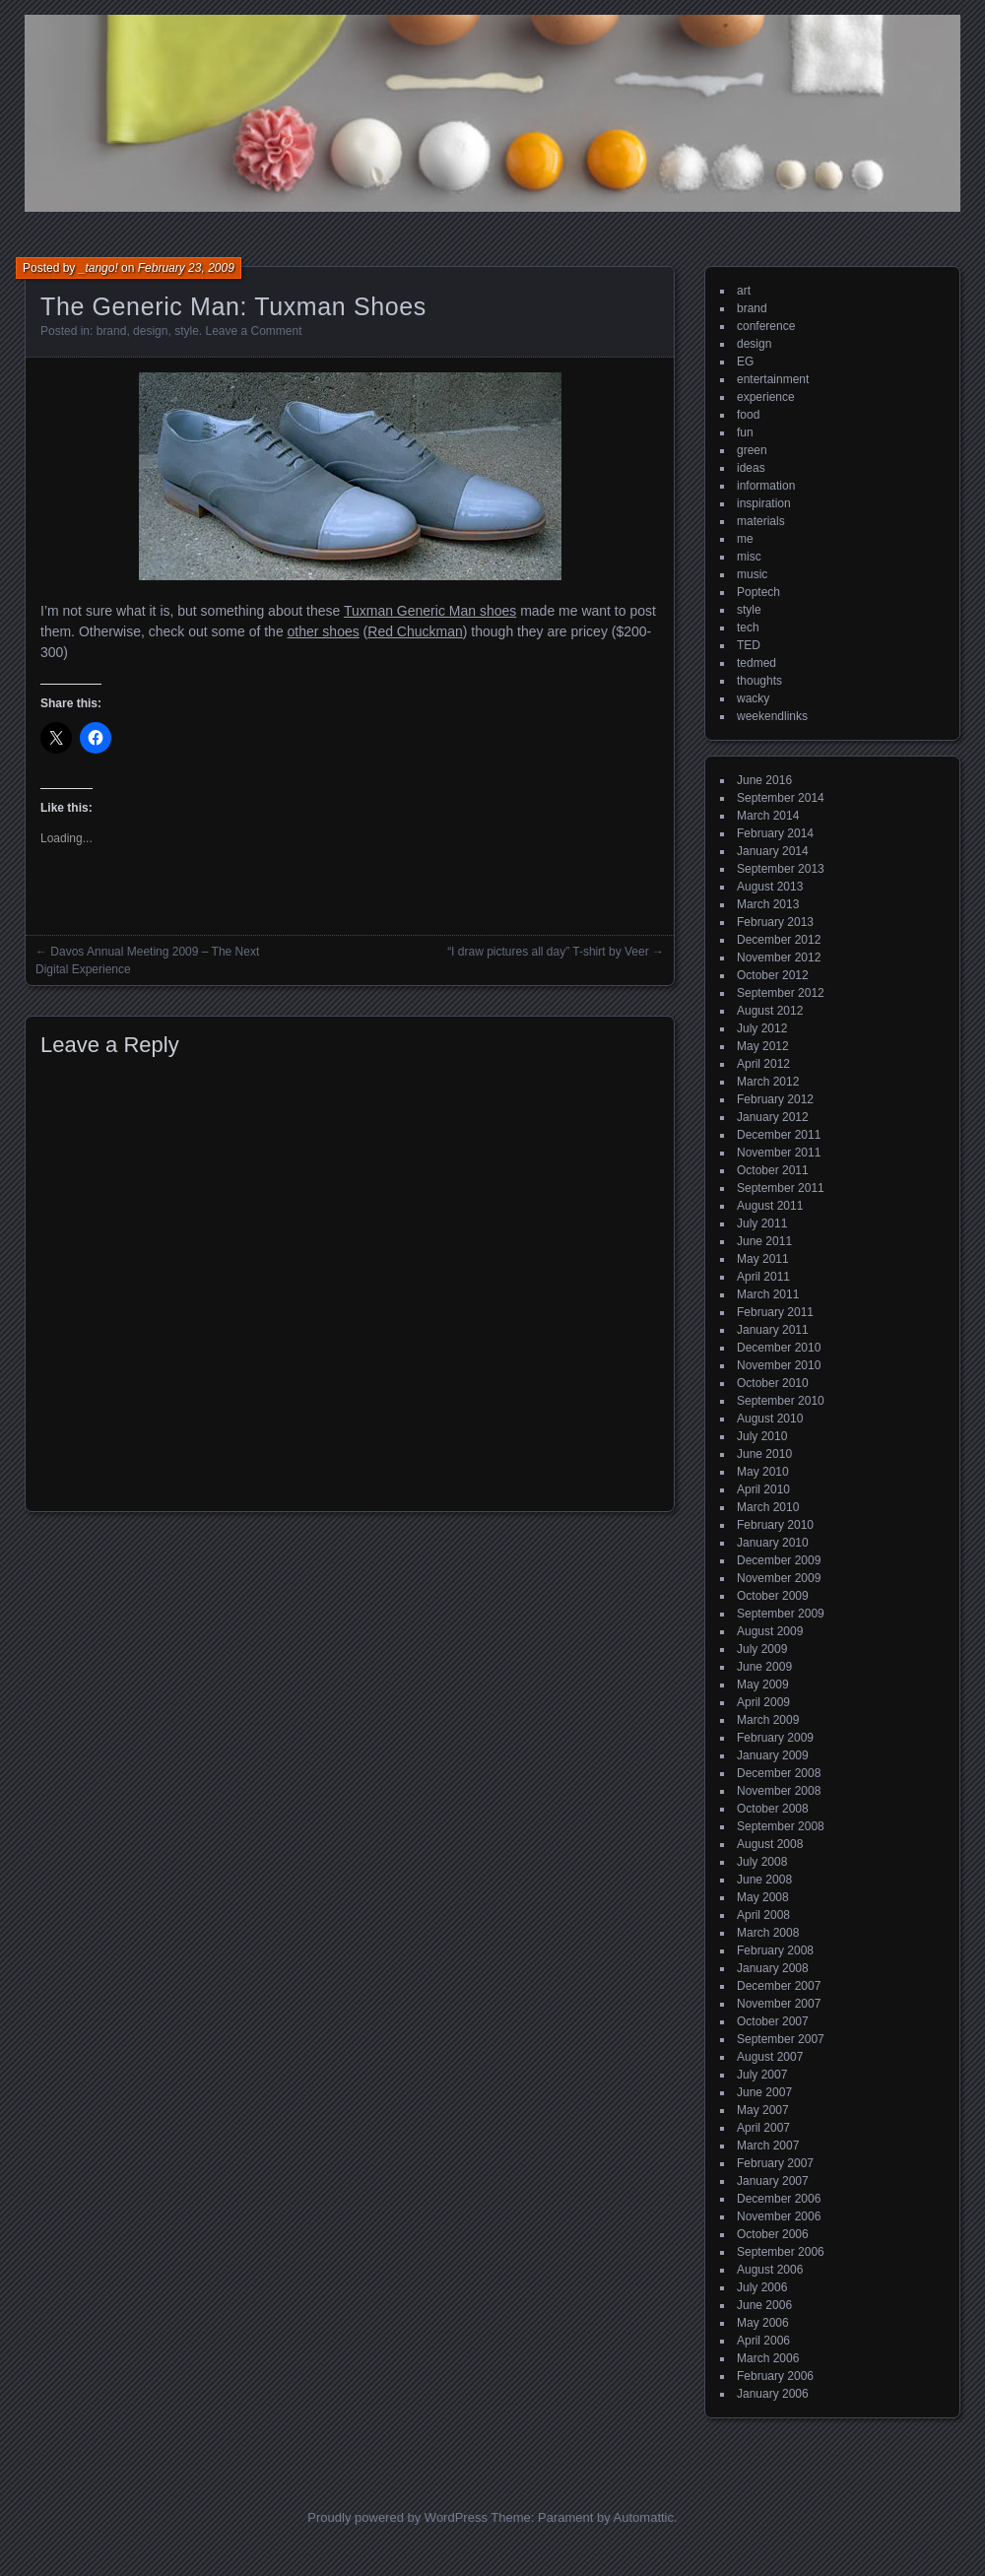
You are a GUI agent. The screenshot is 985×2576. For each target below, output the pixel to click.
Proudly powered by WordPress (397, 2517)
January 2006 (773, 2394)
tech (748, 627)
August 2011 (770, 1206)
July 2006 (762, 2287)
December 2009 (779, 1560)
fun (745, 432)
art (744, 290)
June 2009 (764, 1667)
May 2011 (763, 1259)
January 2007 (773, 2181)
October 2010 (773, 1383)
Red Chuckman (415, 631)
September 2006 (780, 2252)
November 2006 (779, 2216)
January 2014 (773, 851)
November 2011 (779, 1152)
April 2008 (763, 1915)
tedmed (756, 663)
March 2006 (768, 2358)
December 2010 (779, 1347)
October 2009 (773, 1596)
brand (112, 331)
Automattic (644, 2517)
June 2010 (764, 1454)
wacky (753, 698)
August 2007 (770, 2057)
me (745, 539)
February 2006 (775, 2376)
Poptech (758, 592)
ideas (751, 468)
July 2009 (762, 1649)
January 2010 (773, 1543)
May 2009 (763, 1684)
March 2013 (768, 904)
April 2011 (763, 1277)
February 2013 (775, 922)
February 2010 (775, 1525)
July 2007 (762, 2074)
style (186, 331)
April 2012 (763, 1064)
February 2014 (775, 833)
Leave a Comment (253, 331)
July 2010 (762, 1436)
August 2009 (770, 1631)
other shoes (324, 631)
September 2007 (780, 2039)
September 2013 (780, 869)
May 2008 (763, 1897)
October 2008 (773, 1809)
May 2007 (763, 2110)
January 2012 (773, 1117)
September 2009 (780, 1613)
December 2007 (779, 1986)
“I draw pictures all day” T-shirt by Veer (548, 951)
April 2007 (763, 2128)
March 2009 (768, 1720)
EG (745, 361)
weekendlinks (772, 716)
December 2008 (779, 1773)
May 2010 (763, 1472)
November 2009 (779, 1578)
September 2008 (780, 1826)
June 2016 (764, 780)
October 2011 (773, 1170)
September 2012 (780, 993)
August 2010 (770, 1418)
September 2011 (780, 1188)
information (766, 486)
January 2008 (773, 1968)
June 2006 (764, 2305)
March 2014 (768, 816)
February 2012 (775, 1099)
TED (748, 645)
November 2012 (779, 957)
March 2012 (768, 1082)
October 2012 (773, 975)
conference (766, 326)
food (748, 415)
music (752, 574)
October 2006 (773, 2234)
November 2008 (779, 1791)
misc (749, 556)
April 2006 (763, 2340)
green (752, 450)
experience (766, 397)
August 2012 (770, 1011)
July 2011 (762, 1223)
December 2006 (779, 2199)
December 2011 (779, 1135)
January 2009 (773, 1755)
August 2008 (770, 1844)
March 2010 (768, 1507)
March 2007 (768, 2145)
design (150, 331)
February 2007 (775, 2163)
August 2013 (770, 886)
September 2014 (780, 798)
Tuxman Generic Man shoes (430, 611)
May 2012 (763, 1046)
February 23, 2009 (186, 268)
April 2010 (763, 1489)
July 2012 (762, 1028)
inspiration (764, 503)
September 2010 (780, 1401)
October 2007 (773, 2021)
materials (761, 521)
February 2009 (775, 1738)
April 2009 (763, 1702)
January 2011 (773, 1330)
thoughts (759, 681)
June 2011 (764, 1241)
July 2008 (762, 1862)
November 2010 (779, 1365)
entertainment (773, 379)
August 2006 (770, 2270)
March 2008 (768, 1933)
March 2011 (768, 1294)
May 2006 (763, 2323)
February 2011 (775, 1312)
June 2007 (764, 2092)
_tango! (98, 268)
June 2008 (764, 1879)
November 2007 (779, 2004)
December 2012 (779, 940)
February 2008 (775, 1950)
